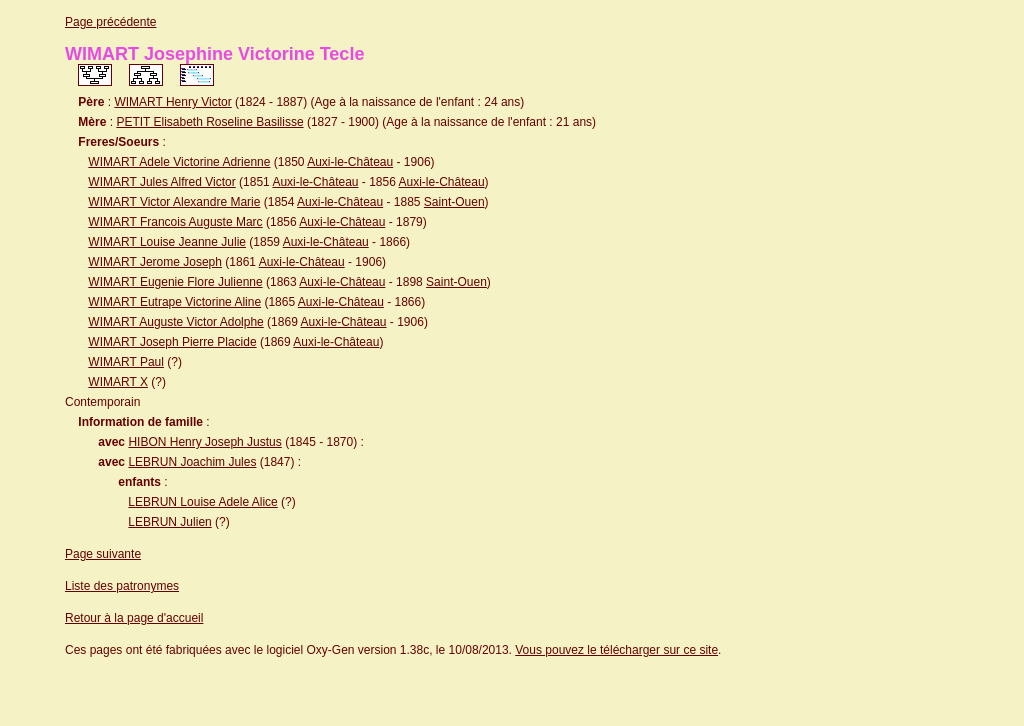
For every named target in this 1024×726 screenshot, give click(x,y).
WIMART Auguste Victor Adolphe (175, 322)
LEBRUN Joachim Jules (192, 462)
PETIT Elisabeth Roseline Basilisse (209, 122)
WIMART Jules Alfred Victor (161, 182)
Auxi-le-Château (350, 162)
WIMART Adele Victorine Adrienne (179, 162)
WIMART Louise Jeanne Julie (167, 242)
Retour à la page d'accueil (134, 618)
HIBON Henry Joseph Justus (204, 442)
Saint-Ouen (454, 202)
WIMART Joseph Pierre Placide (172, 342)
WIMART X (118, 382)
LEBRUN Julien (169, 522)
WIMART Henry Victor (172, 102)
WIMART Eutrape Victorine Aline (174, 302)
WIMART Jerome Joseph (155, 262)
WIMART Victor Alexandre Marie (174, 202)
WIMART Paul (126, 362)
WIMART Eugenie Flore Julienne (175, 282)
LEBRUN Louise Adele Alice (202, 502)
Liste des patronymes (122, 586)
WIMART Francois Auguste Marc (175, 222)
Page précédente (110, 22)
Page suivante (103, 554)
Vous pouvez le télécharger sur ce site (616, 650)
